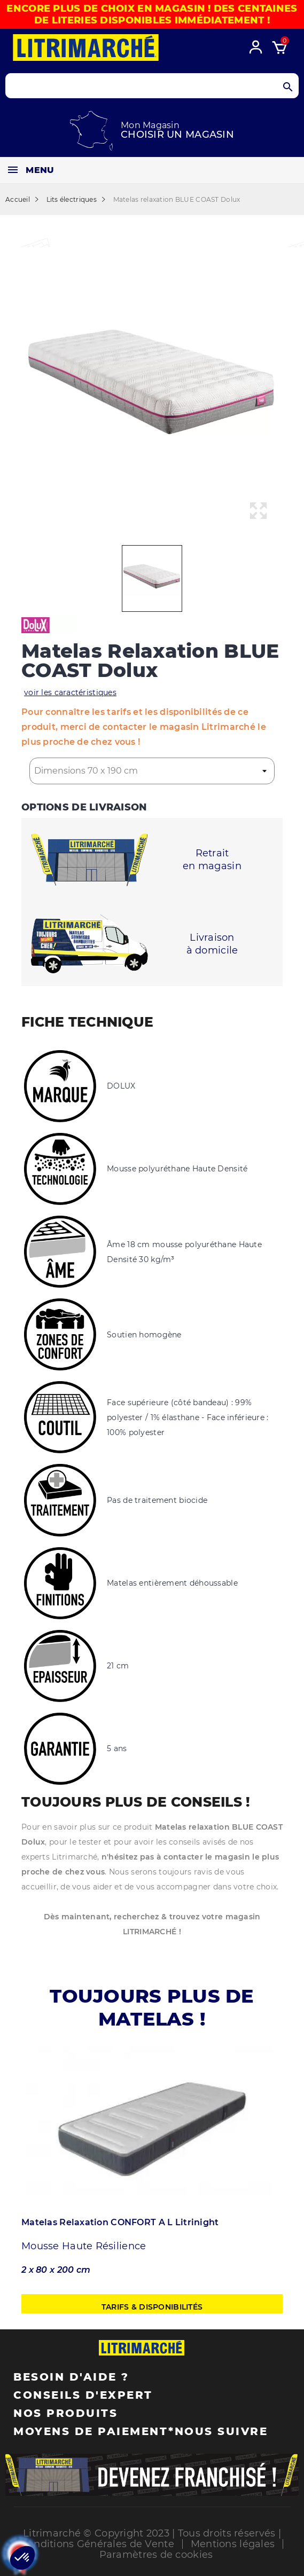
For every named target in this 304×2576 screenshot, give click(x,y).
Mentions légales (233, 2544)
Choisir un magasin (177, 134)
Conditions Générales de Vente (97, 2544)
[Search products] (152, 85)
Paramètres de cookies (156, 2554)
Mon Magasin (150, 125)
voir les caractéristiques (70, 692)
